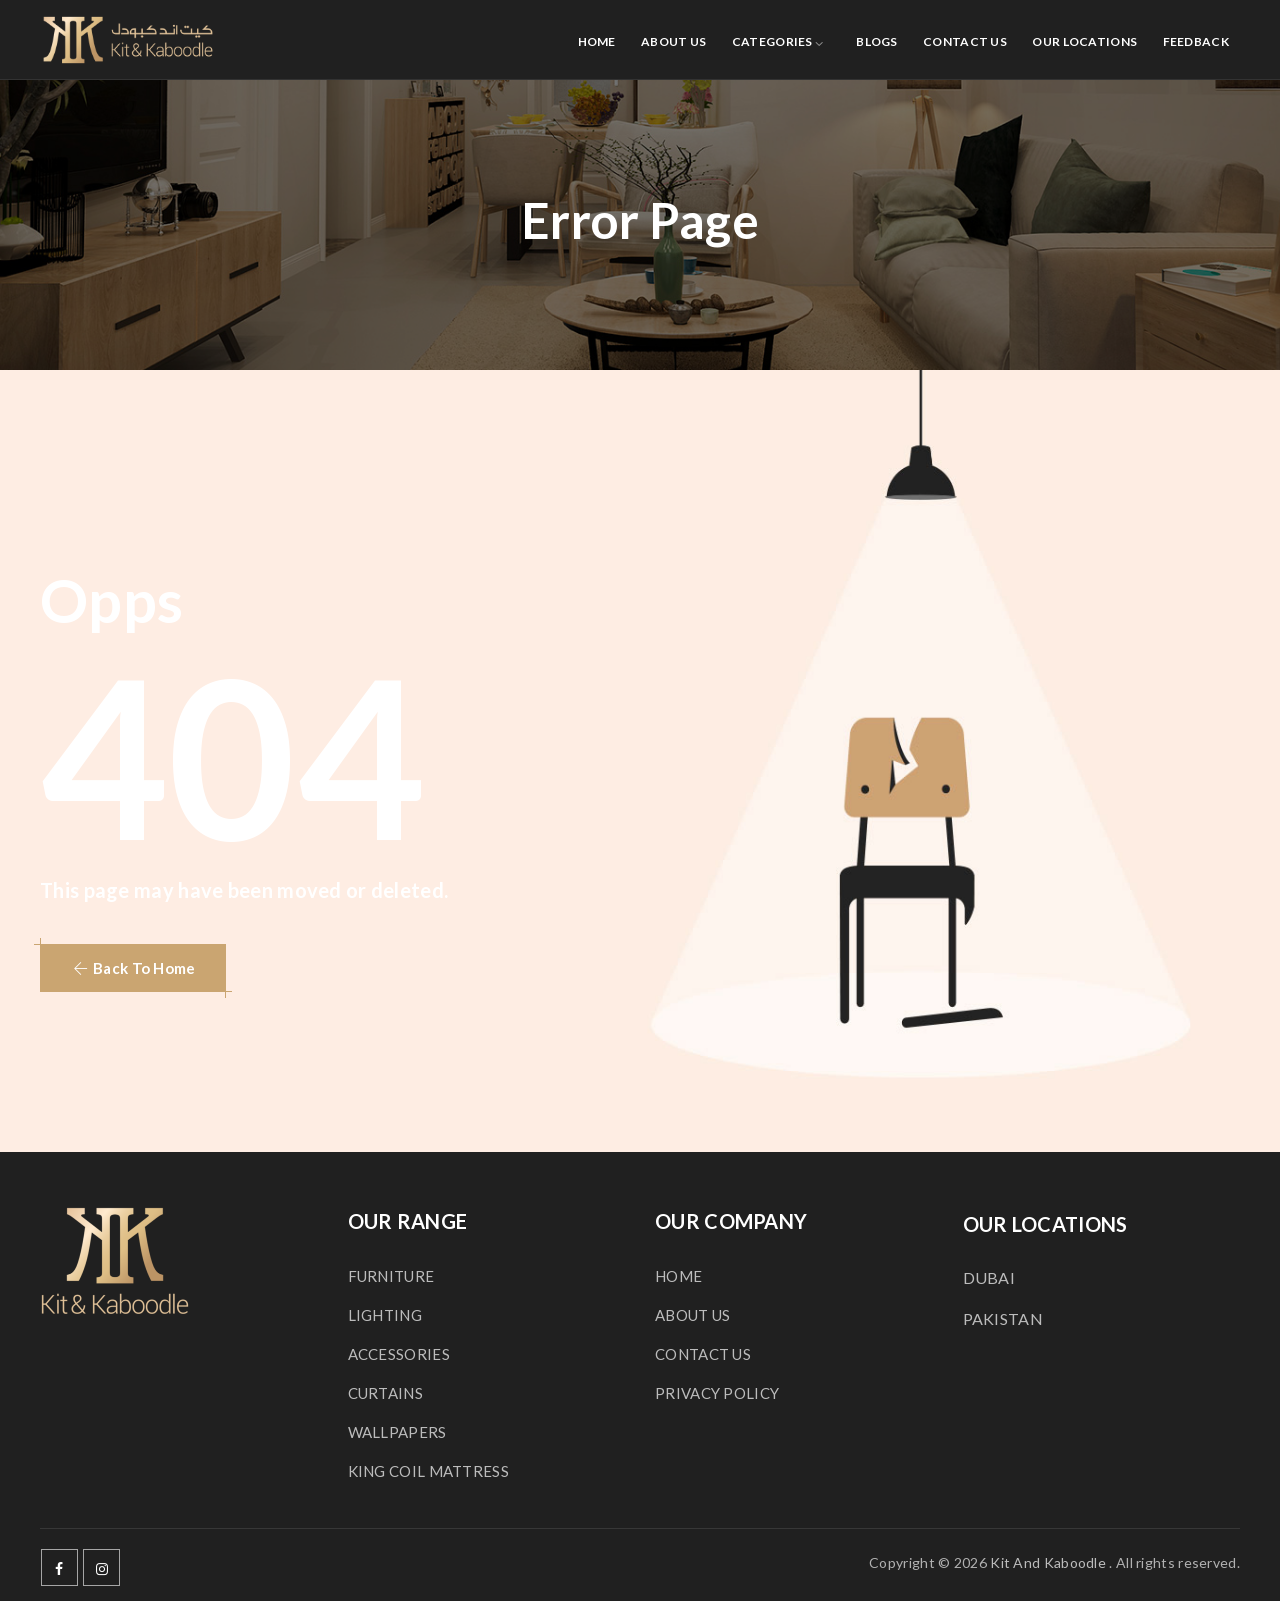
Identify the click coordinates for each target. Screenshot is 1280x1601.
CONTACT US (965, 41)
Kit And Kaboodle (1048, 1562)
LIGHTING (385, 1315)
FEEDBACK (1196, 41)
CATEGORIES (772, 41)
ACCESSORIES (399, 1354)
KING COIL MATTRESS (428, 1471)
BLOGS (877, 41)
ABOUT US (673, 41)
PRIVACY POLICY (717, 1393)
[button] (133, 968)
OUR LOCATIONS (1084, 41)
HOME (597, 41)
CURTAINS (385, 1393)
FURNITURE (391, 1276)
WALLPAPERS (397, 1432)
